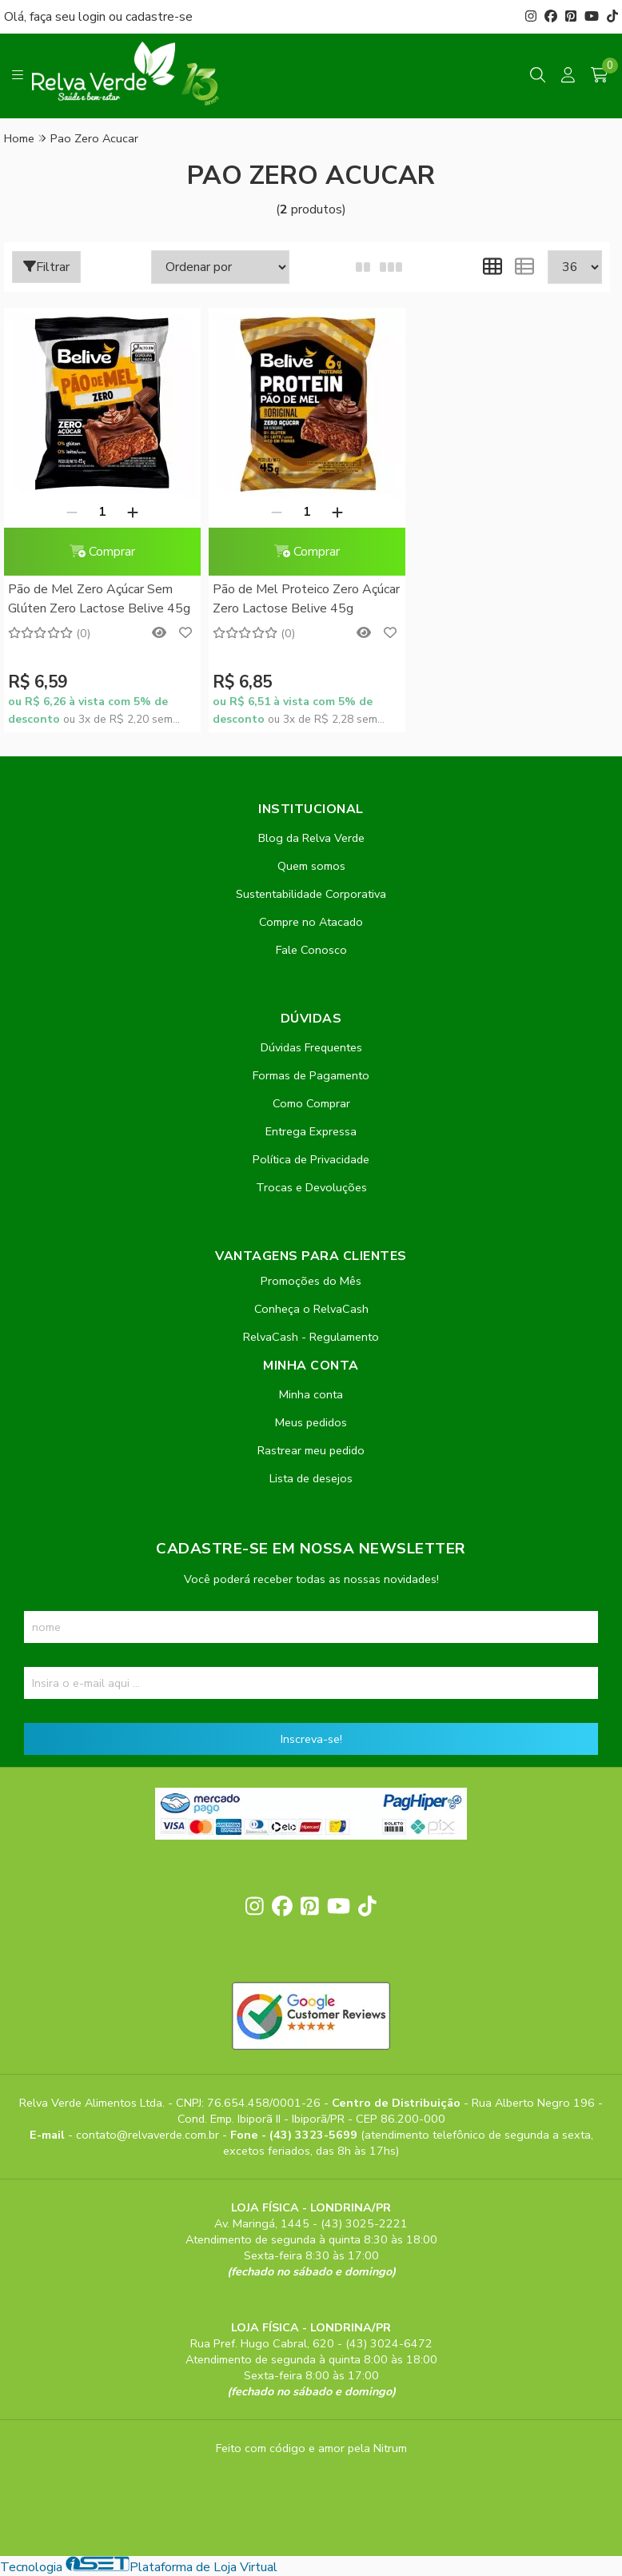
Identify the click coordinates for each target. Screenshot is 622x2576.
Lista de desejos (311, 1478)
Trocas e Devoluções (311, 1187)
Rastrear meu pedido (311, 1450)
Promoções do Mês (311, 1281)
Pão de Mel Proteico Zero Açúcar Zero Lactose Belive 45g (306, 598)
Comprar (102, 551)
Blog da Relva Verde (311, 838)
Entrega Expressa (311, 1131)
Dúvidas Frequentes (311, 1047)
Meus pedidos (311, 1422)
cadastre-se (159, 17)
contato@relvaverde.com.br (149, 2135)
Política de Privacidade (311, 1159)
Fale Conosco (311, 950)
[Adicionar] (132, 512)
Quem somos (311, 866)
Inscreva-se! (311, 1739)
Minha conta (311, 1394)
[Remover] (72, 512)
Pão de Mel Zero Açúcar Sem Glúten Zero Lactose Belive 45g (99, 598)
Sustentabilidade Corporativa (311, 894)
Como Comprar (311, 1103)
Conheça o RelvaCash (311, 1309)
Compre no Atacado (311, 922)
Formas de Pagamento (311, 1075)
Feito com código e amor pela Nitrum (311, 2448)
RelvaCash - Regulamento (311, 1337)
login (93, 17)
